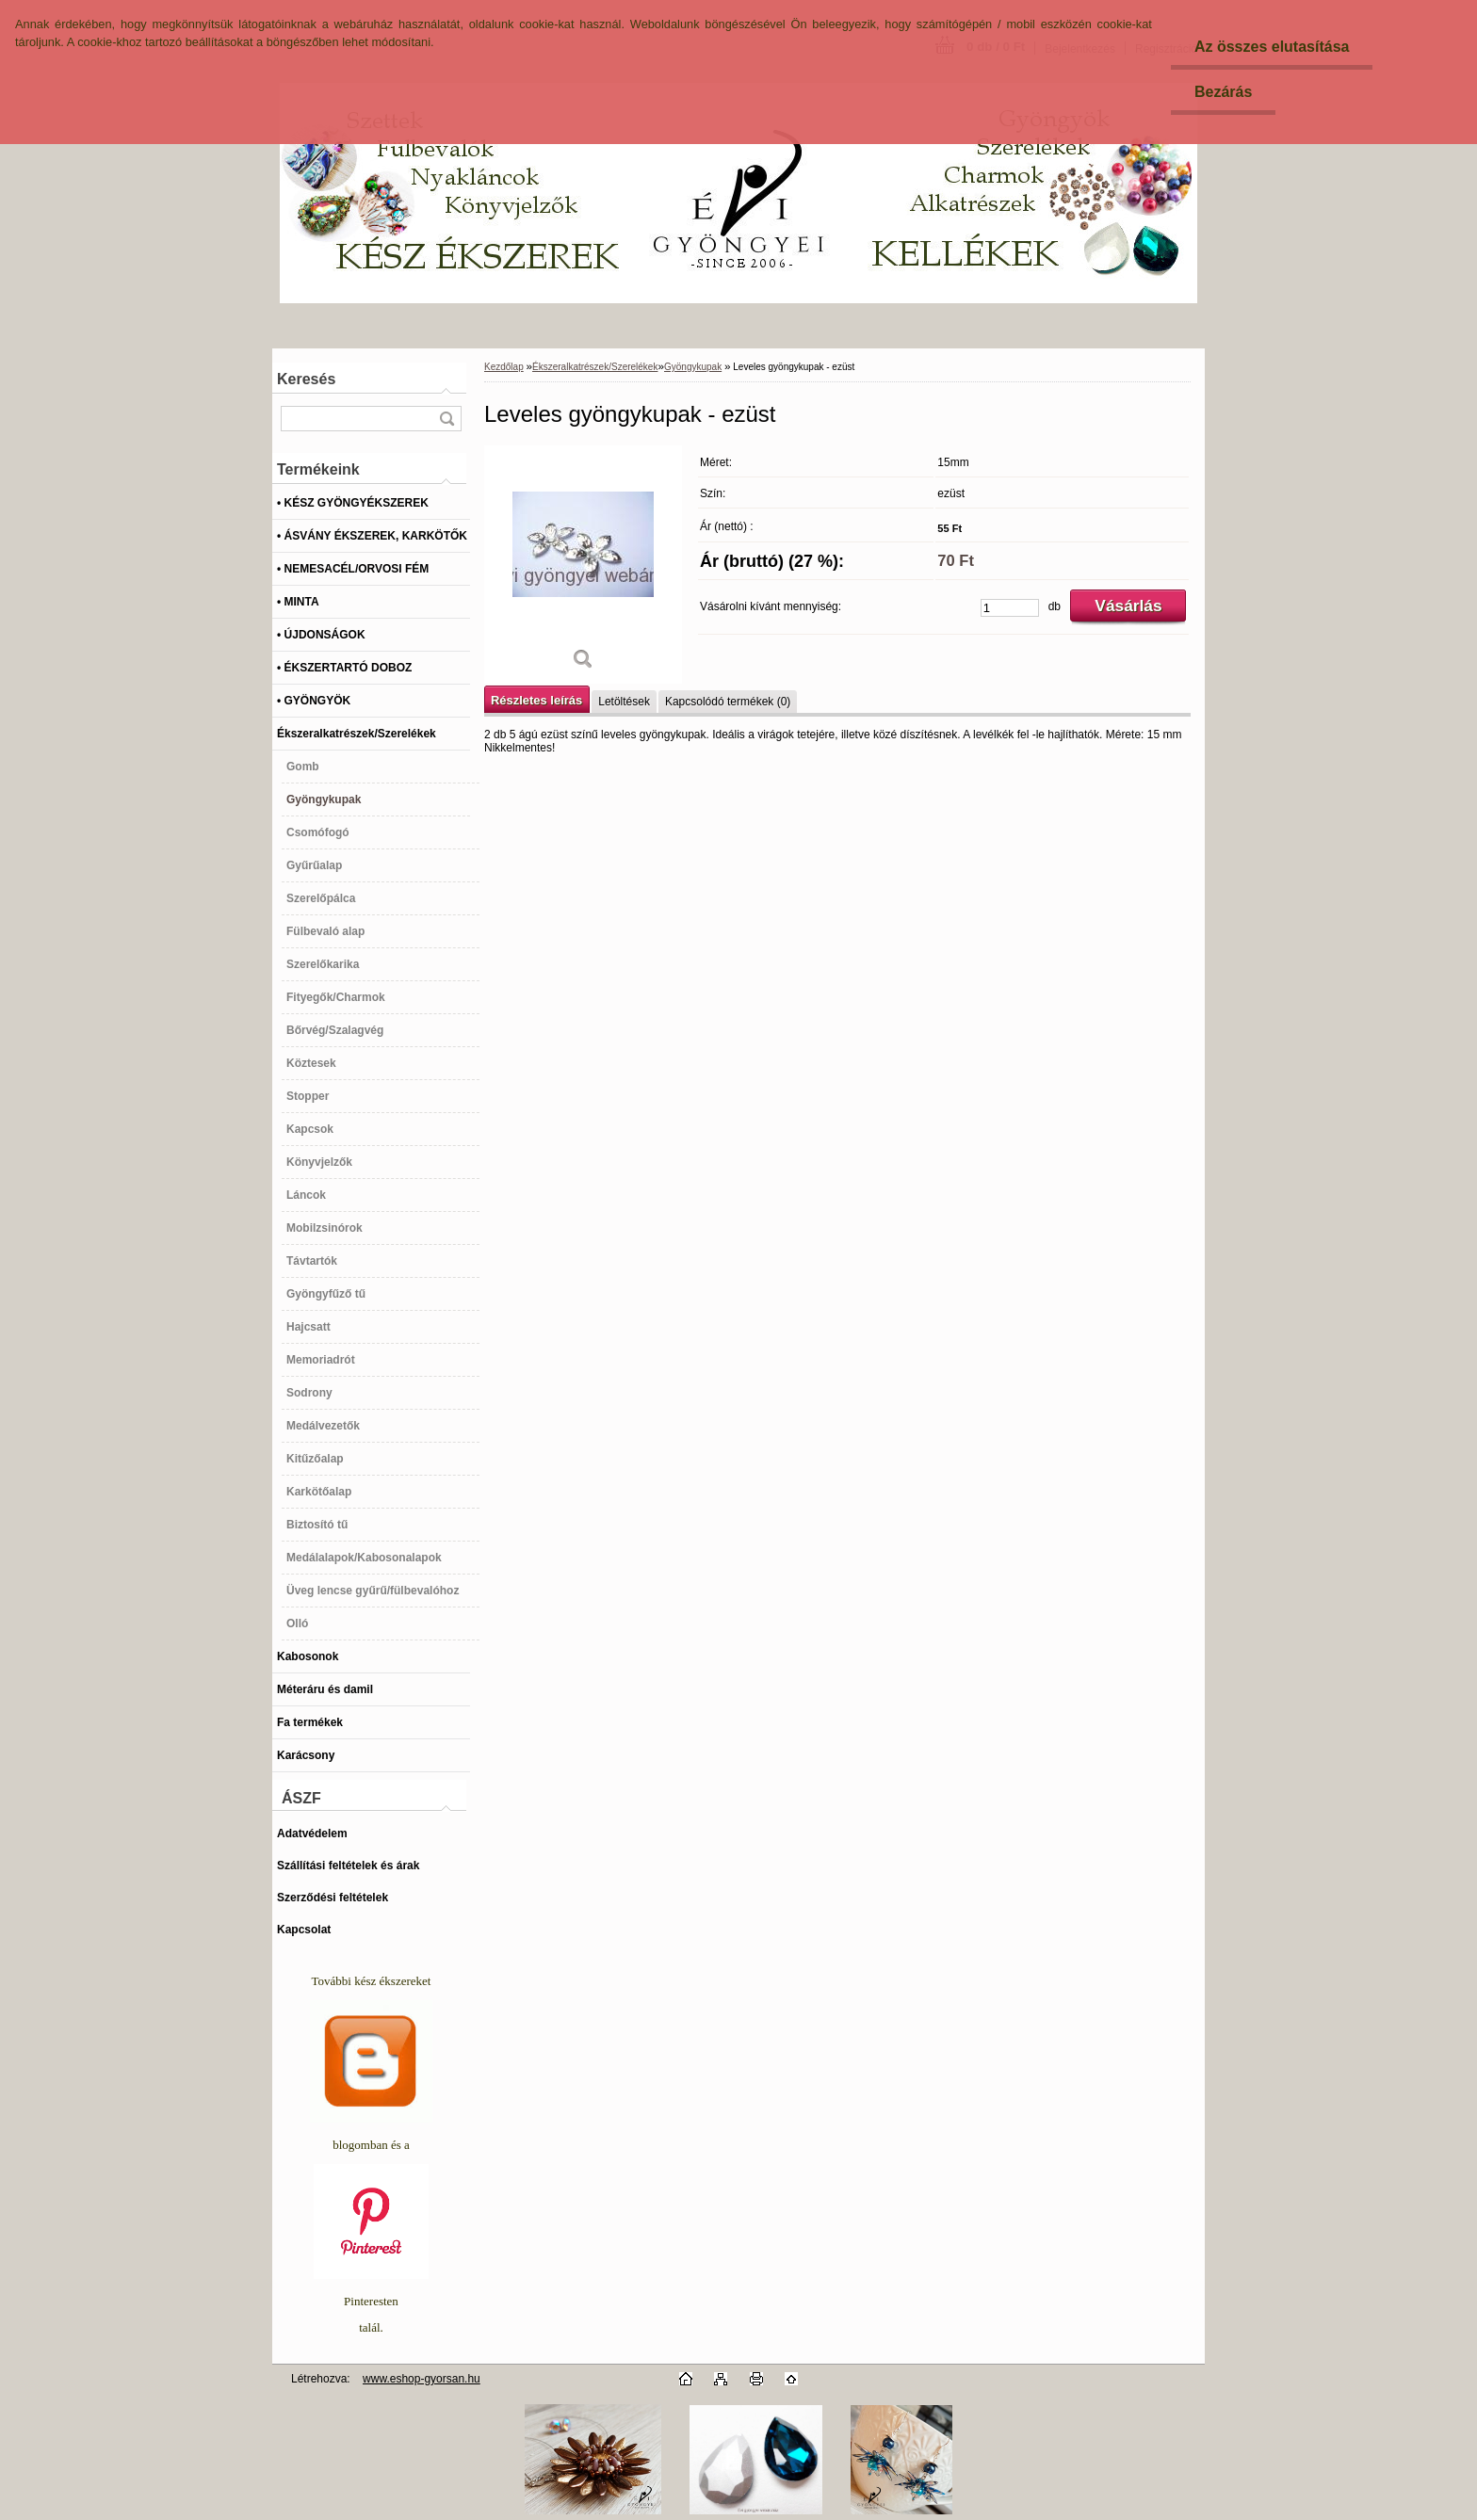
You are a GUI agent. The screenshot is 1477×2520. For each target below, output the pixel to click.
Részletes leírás (536, 700)
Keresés (306, 379)
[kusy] (1010, 608)
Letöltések (624, 701)
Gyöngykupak (693, 367)
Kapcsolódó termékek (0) (727, 701)
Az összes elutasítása (1272, 47)
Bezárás (1223, 92)
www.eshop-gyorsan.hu (421, 2378)
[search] (446, 418)
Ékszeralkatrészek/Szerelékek (594, 367)
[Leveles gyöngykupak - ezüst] (583, 564)
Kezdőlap (504, 367)
